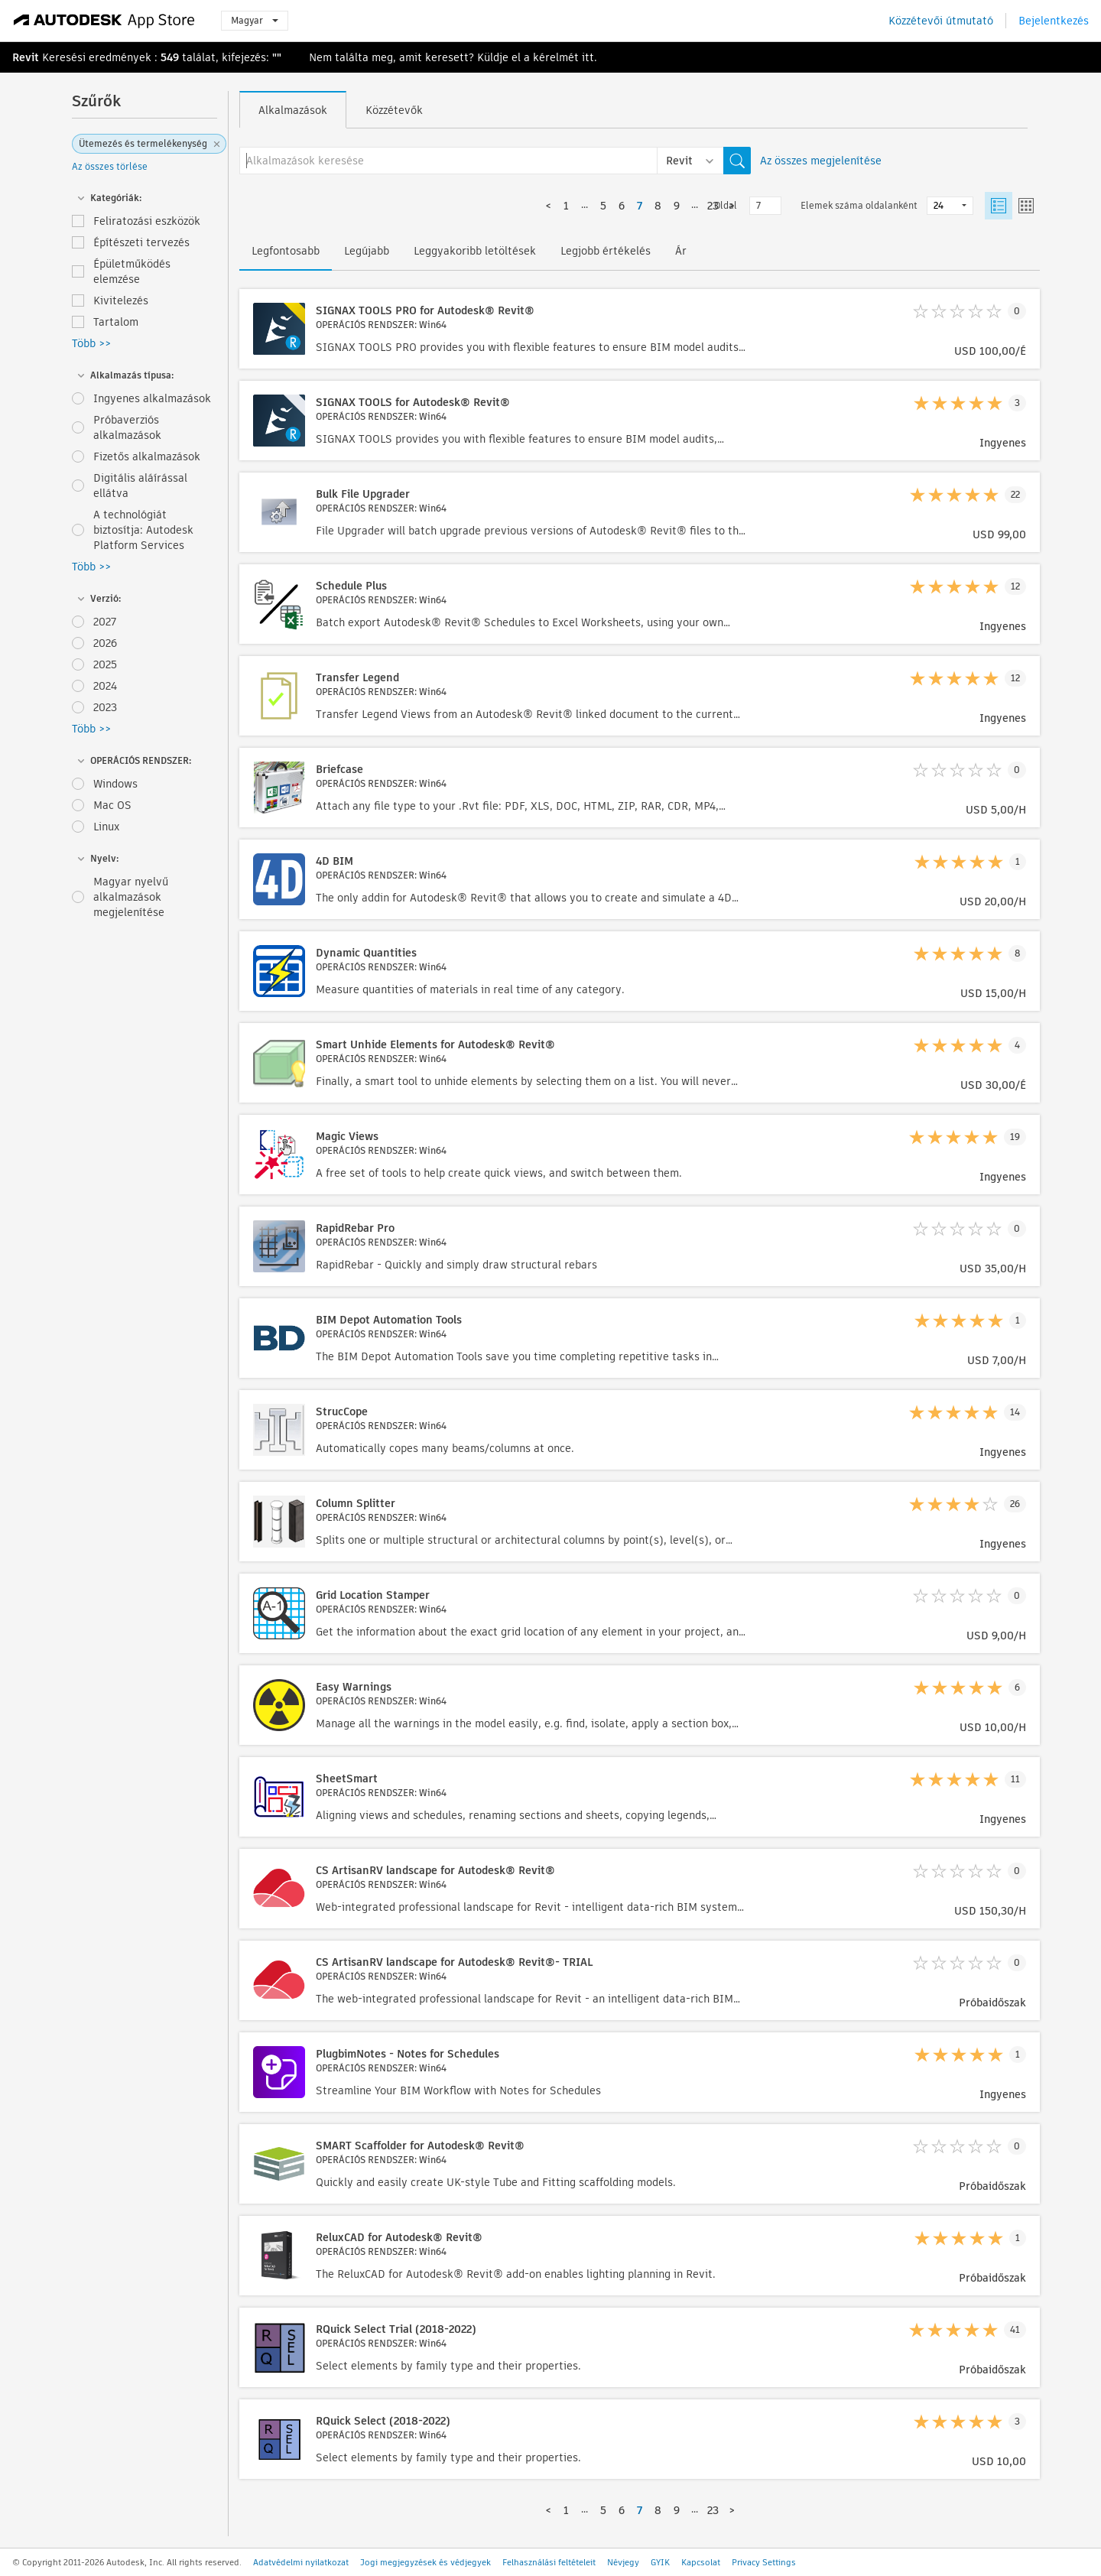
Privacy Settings (764, 2562)
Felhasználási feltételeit (549, 2562)
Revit (25, 57)
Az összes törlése (110, 166)
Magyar (254, 20)
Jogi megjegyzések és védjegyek (425, 2562)
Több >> (91, 343)
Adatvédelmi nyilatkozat (301, 2562)
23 (713, 205)
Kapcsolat (700, 2562)
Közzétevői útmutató (940, 20)
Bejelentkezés (1053, 20)
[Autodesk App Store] (104, 20)
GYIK (660, 2562)
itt (588, 57)
